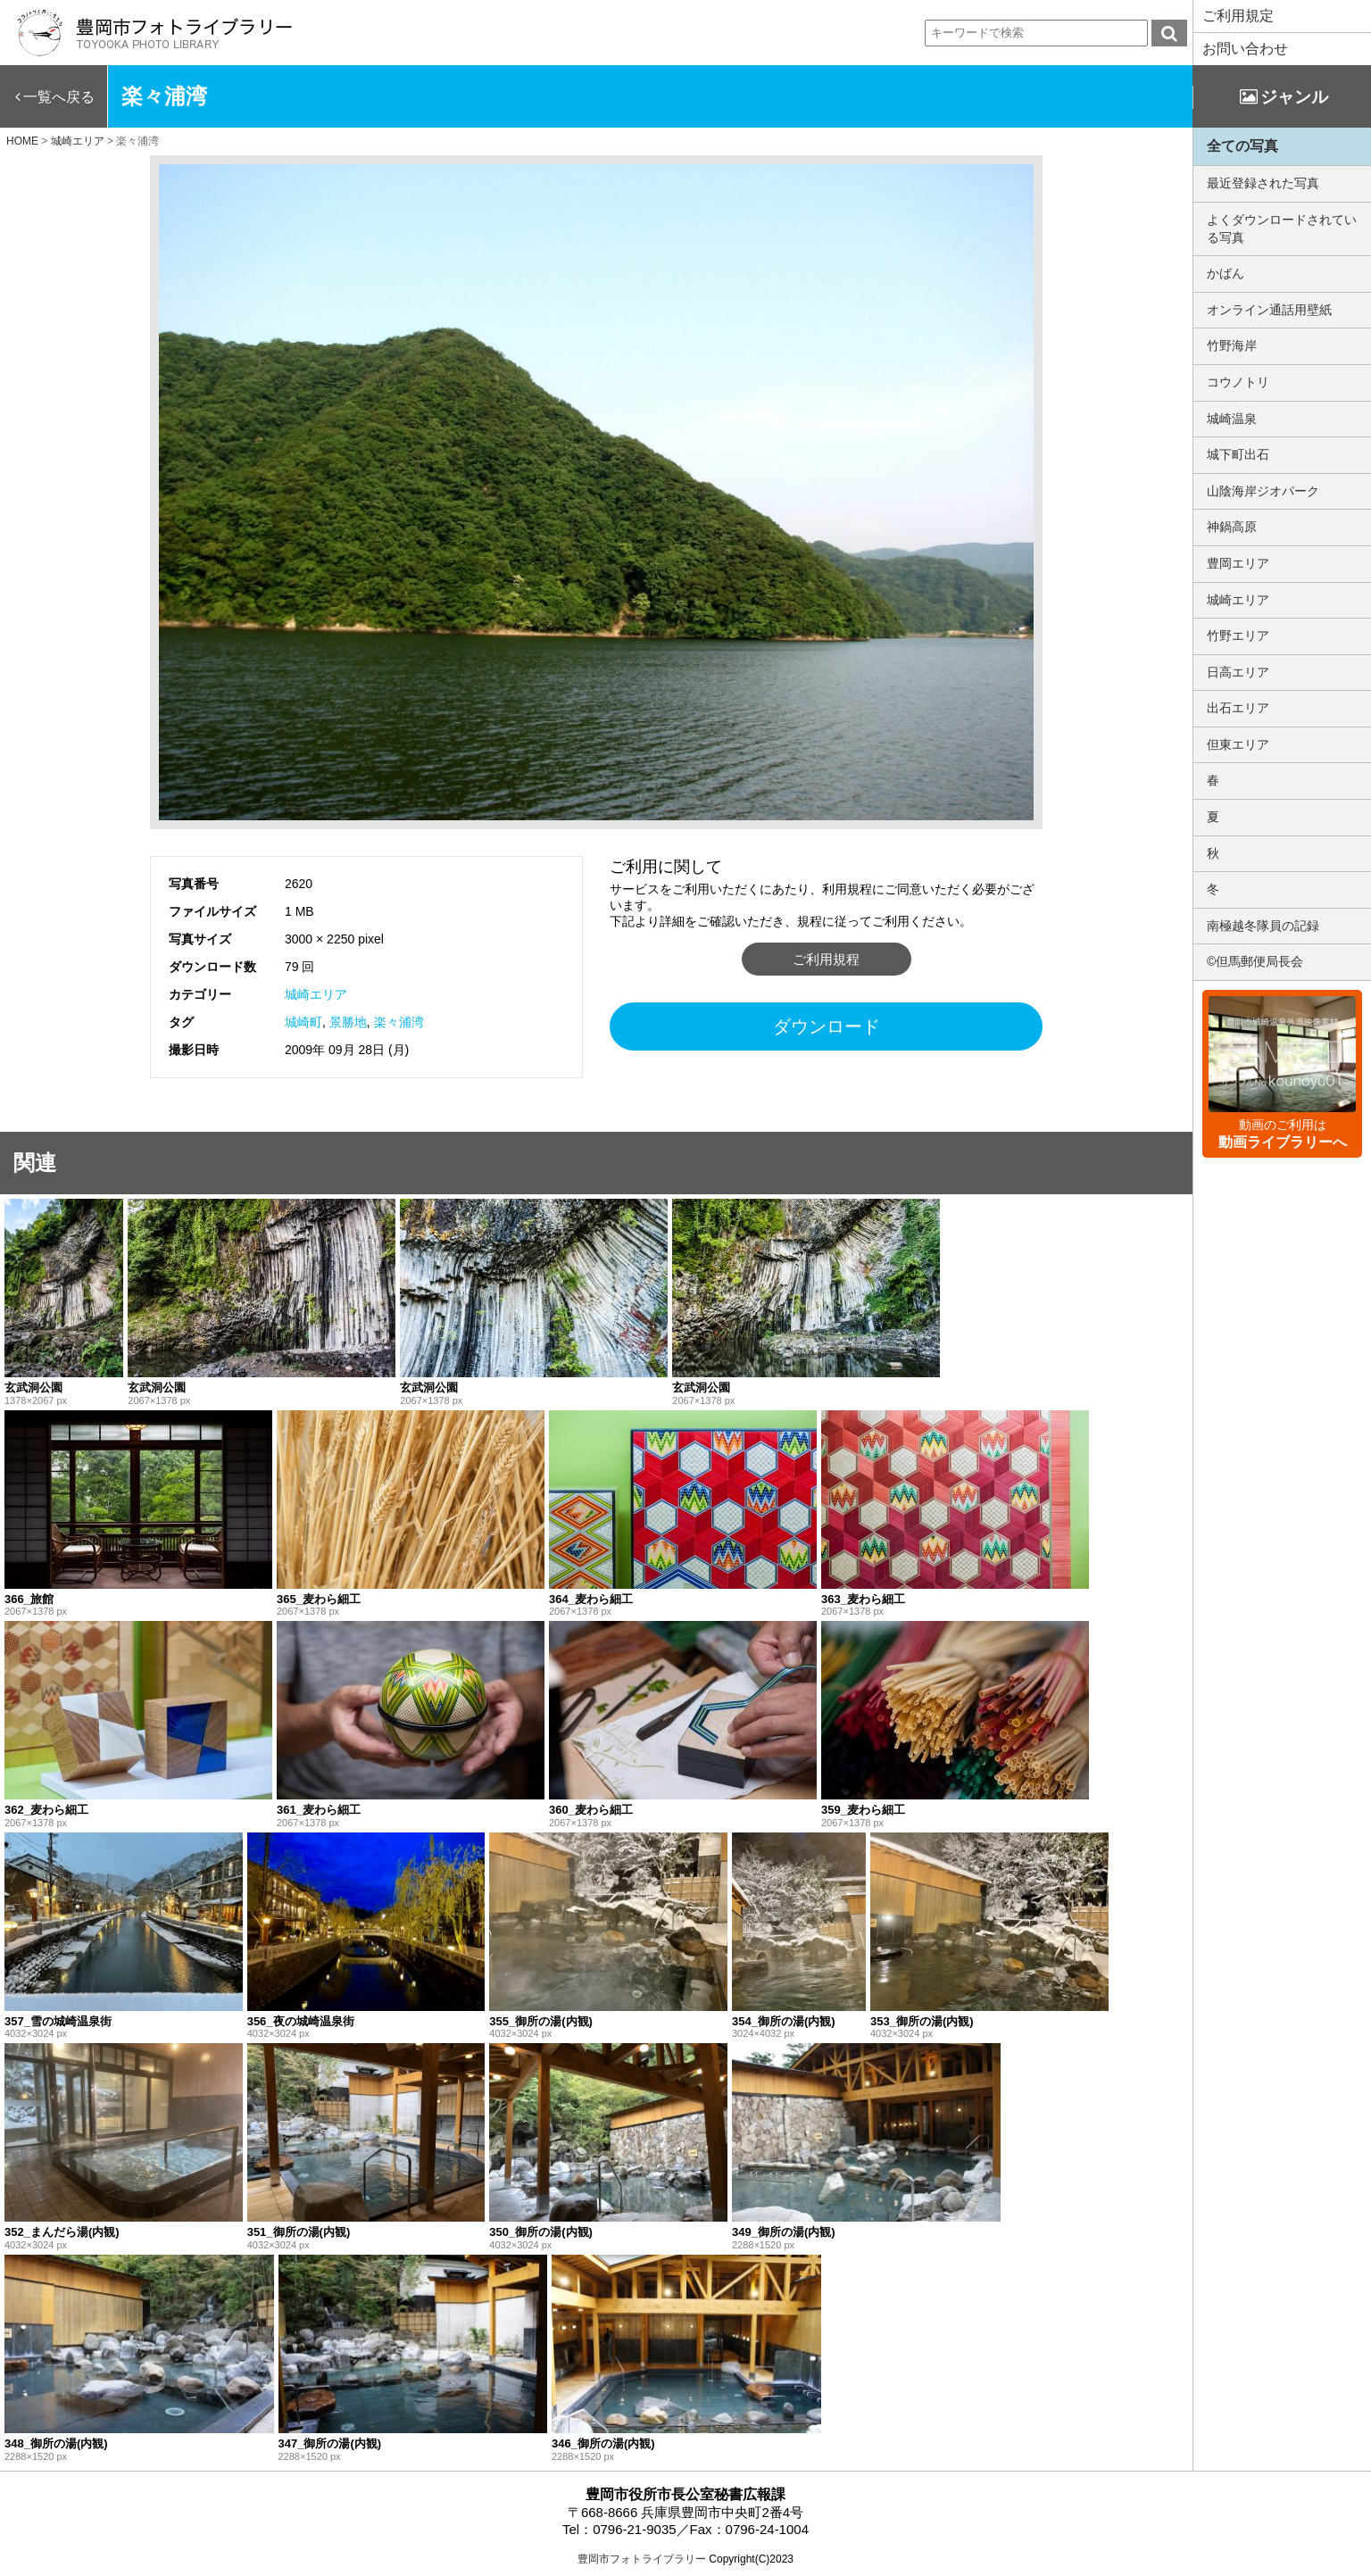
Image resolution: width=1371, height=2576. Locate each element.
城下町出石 (1238, 454)
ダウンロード (826, 1026)
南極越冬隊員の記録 (1263, 925)
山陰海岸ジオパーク (1263, 491)
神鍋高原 (1232, 526)
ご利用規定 (1238, 15)
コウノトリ (1238, 382)
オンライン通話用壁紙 (1269, 310)
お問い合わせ (1245, 48)
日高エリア (1238, 672)
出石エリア (1238, 708)
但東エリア (1238, 744)
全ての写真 (1242, 146)
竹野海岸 (1232, 345)
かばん (1225, 273)
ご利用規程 (826, 959)
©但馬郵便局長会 (1255, 961)
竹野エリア (1238, 635)
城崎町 (303, 1022)
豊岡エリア (1238, 563)
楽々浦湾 (399, 1022)
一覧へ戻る (59, 96)
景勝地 (348, 1022)
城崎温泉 (1232, 418)
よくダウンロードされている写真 (1282, 228)
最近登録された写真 (1263, 183)
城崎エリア (316, 994)
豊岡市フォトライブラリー (641, 2559)
